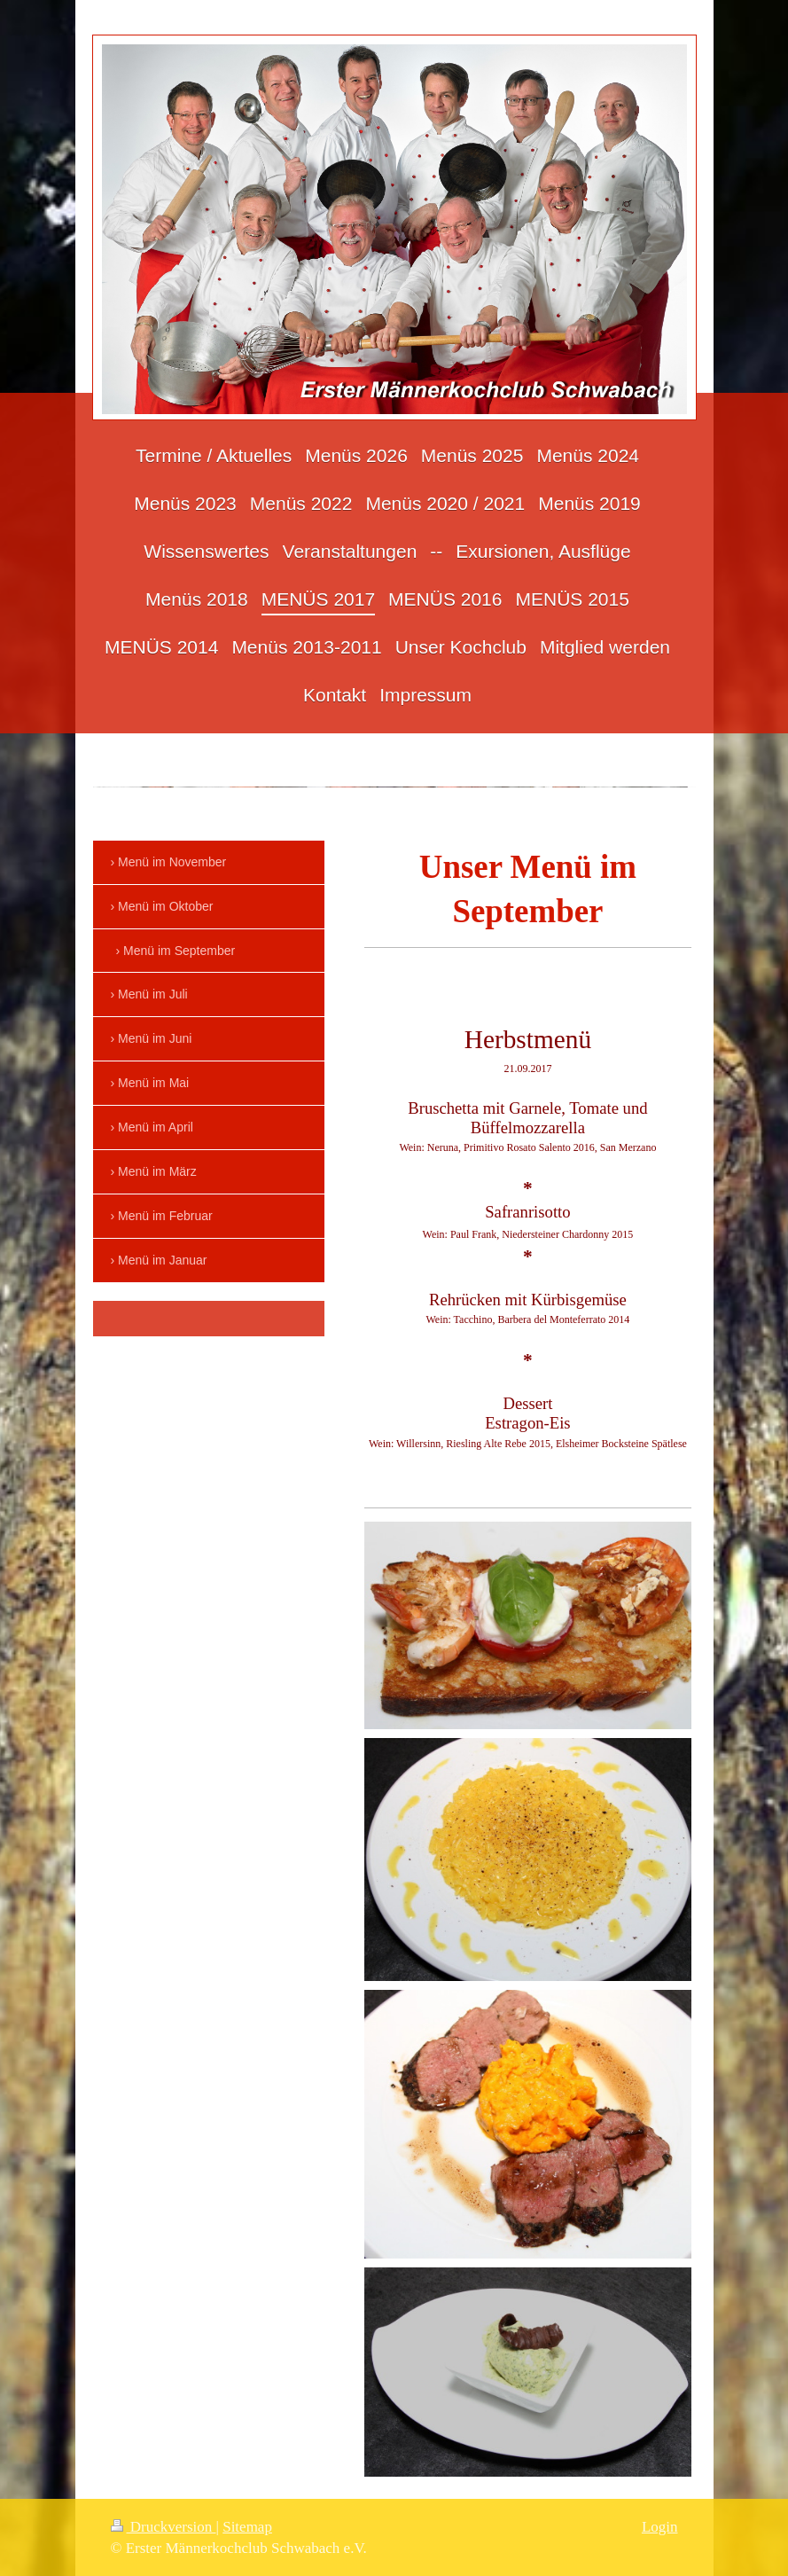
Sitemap (247, 2526)
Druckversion (163, 2526)
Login (660, 2526)
